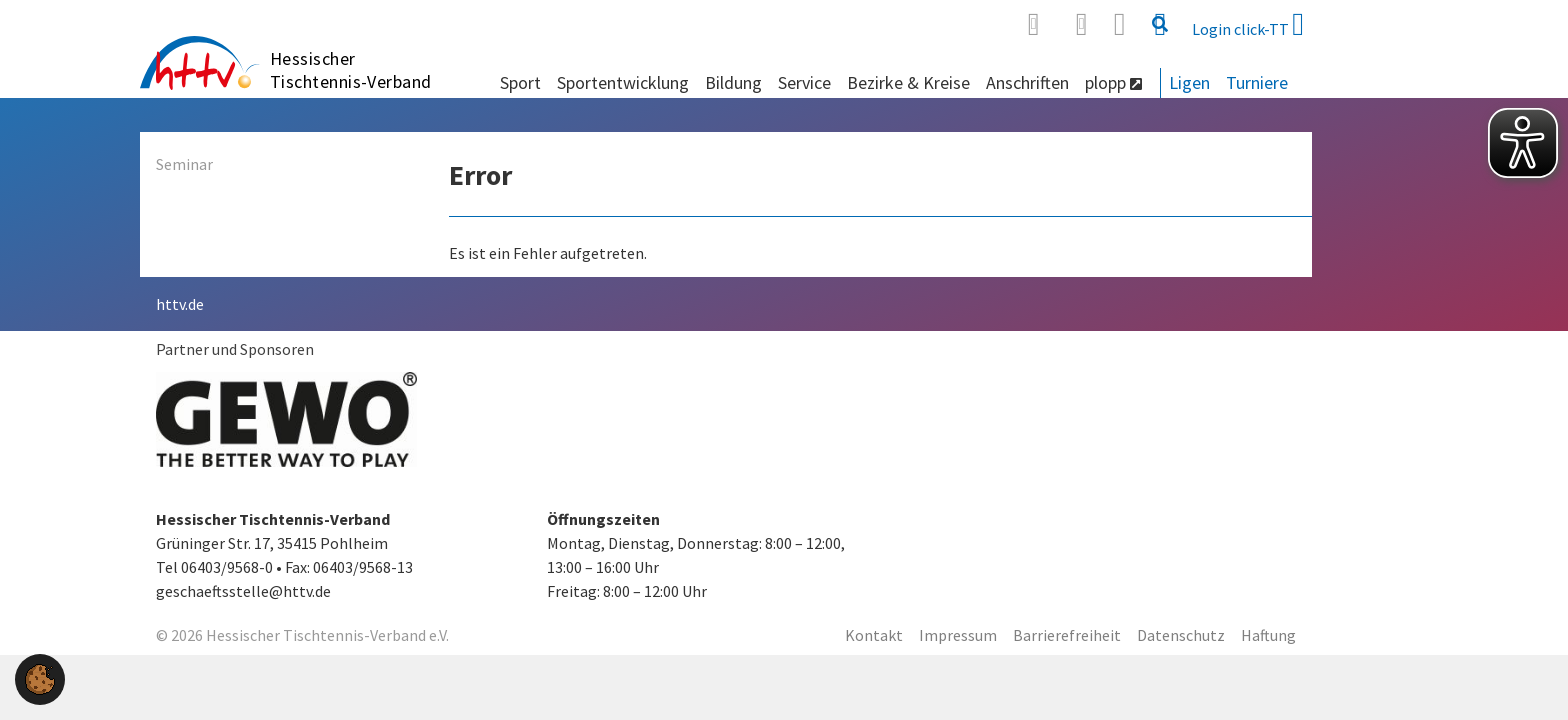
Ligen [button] (1189, 82)
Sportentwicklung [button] (623, 82)
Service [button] (804, 82)
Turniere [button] (1257, 82)
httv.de (180, 304)
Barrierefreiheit (1067, 635)
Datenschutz (1181, 635)
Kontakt (874, 635)
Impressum (958, 635)
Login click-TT (1248, 24)
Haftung (1268, 635)
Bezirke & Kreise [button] (908, 82)
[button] (40, 677)
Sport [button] (520, 82)
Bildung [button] (733, 82)
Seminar (184, 164)
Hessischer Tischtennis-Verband (351, 70)
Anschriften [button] (1027, 82)
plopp (1113, 82)
